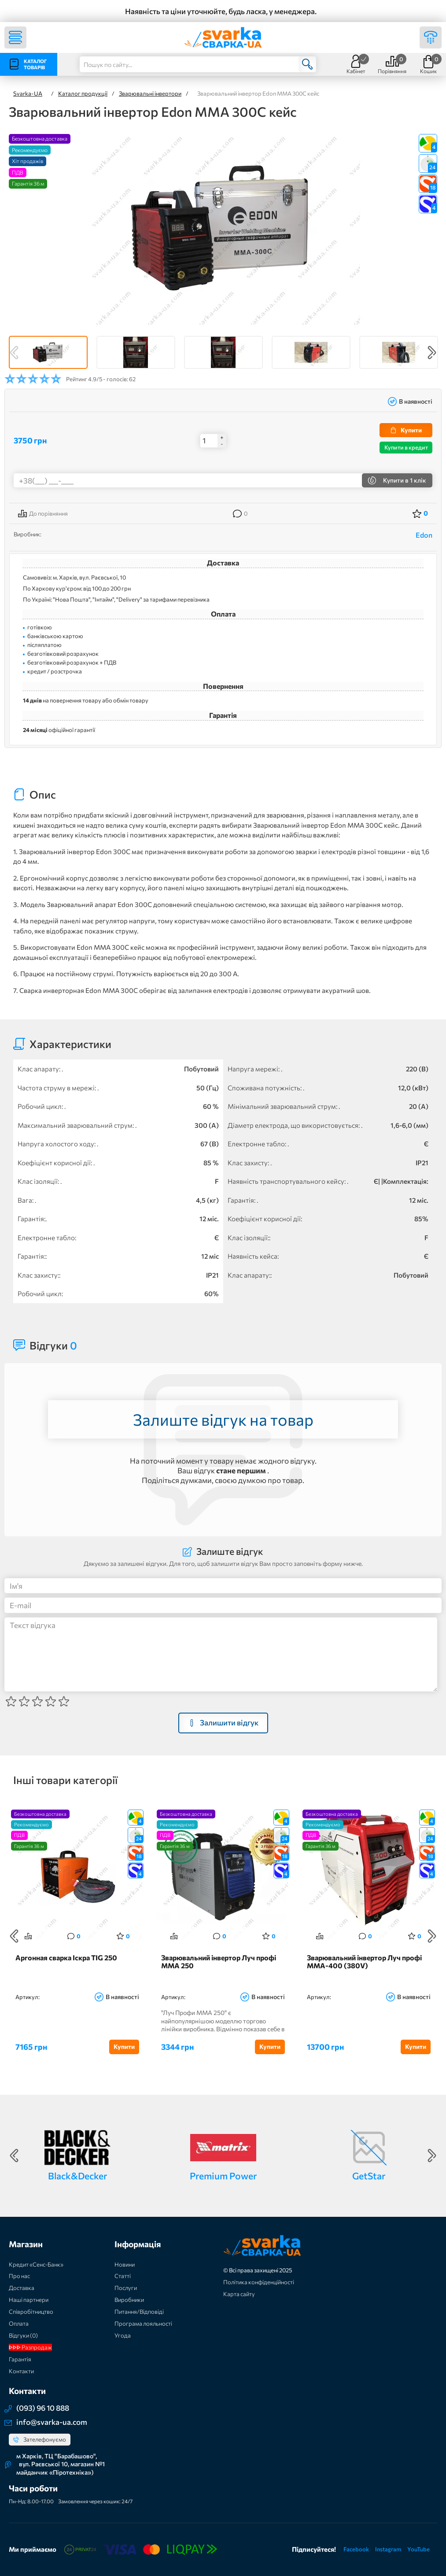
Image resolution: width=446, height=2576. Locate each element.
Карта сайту (239, 2293)
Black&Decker (77, 2175)
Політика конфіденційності (258, 2282)
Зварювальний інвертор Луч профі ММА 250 (218, 1962)
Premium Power (223, 2175)
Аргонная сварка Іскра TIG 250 (66, 1958)
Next (432, 352)
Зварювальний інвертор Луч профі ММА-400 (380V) (364, 1962)
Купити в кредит (406, 447)
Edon (424, 535)
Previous (14, 352)
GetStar (368, 2175)
